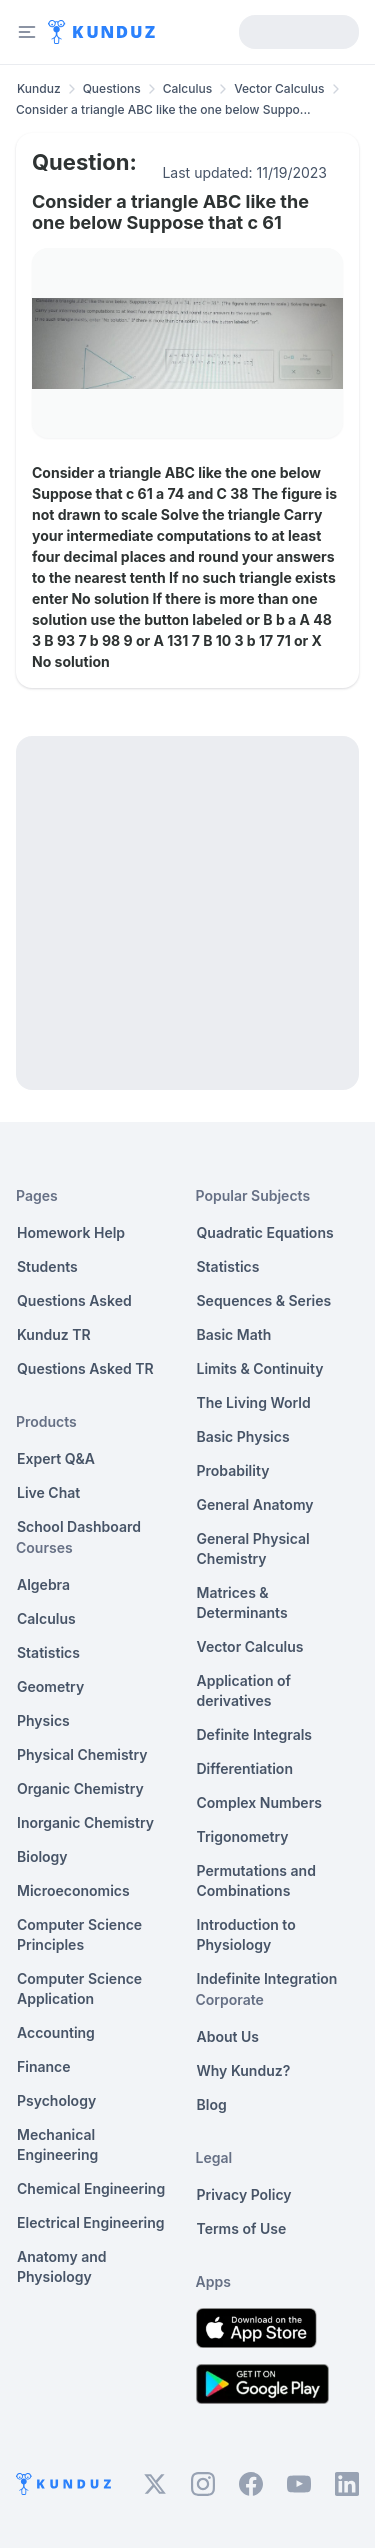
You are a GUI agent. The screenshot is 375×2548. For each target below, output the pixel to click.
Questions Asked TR (85, 1368)
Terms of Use (242, 2228)
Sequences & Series (264, 1300)
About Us (228, 2036)
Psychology (56, 2100)
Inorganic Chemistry (85, 1822)
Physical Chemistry (82, 1754)
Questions (112, 88)
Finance (44, 2066)
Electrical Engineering (91, 2222)
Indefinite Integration (267, 1978)
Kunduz (39, 88)
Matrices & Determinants (242, 1602)
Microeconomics (73, 1890)
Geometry (50, 1686)
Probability (233, 1470)
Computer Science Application (79, 1988)
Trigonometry (243, 1836)
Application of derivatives (244, 1690)
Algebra (43, 1584)
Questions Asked (74, 1300)
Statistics (48, 1652)
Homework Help (71, 1232)
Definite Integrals (255, 1734)
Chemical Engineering (91, 2188)
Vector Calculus (279, 88)
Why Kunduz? (244, 2070)
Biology (42, 1856)
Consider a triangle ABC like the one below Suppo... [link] (163, 109)
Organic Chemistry (80, 1788)
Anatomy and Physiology (62, 2266)
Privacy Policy (244, 2194)
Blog (212, 2104)
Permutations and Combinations (256, 1880)
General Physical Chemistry (253, 1548)
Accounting (56, 2032)
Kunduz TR (54, 1334)
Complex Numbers (259, 1802)
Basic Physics (243, 1436)
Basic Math (234, 1334)
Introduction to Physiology (246, 1934)
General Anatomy (255, 1504)
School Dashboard (79, 1526)
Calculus (188, 88)
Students (47, 1266)
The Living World (254, 1402)
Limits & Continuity (260, 1368)
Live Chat (48, 1492)
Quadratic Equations (265, 1232)
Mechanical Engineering (57, 2144)
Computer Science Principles (79, 1934)
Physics (43, 1720)
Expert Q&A (56, 1458)
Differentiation (245, 1768)
